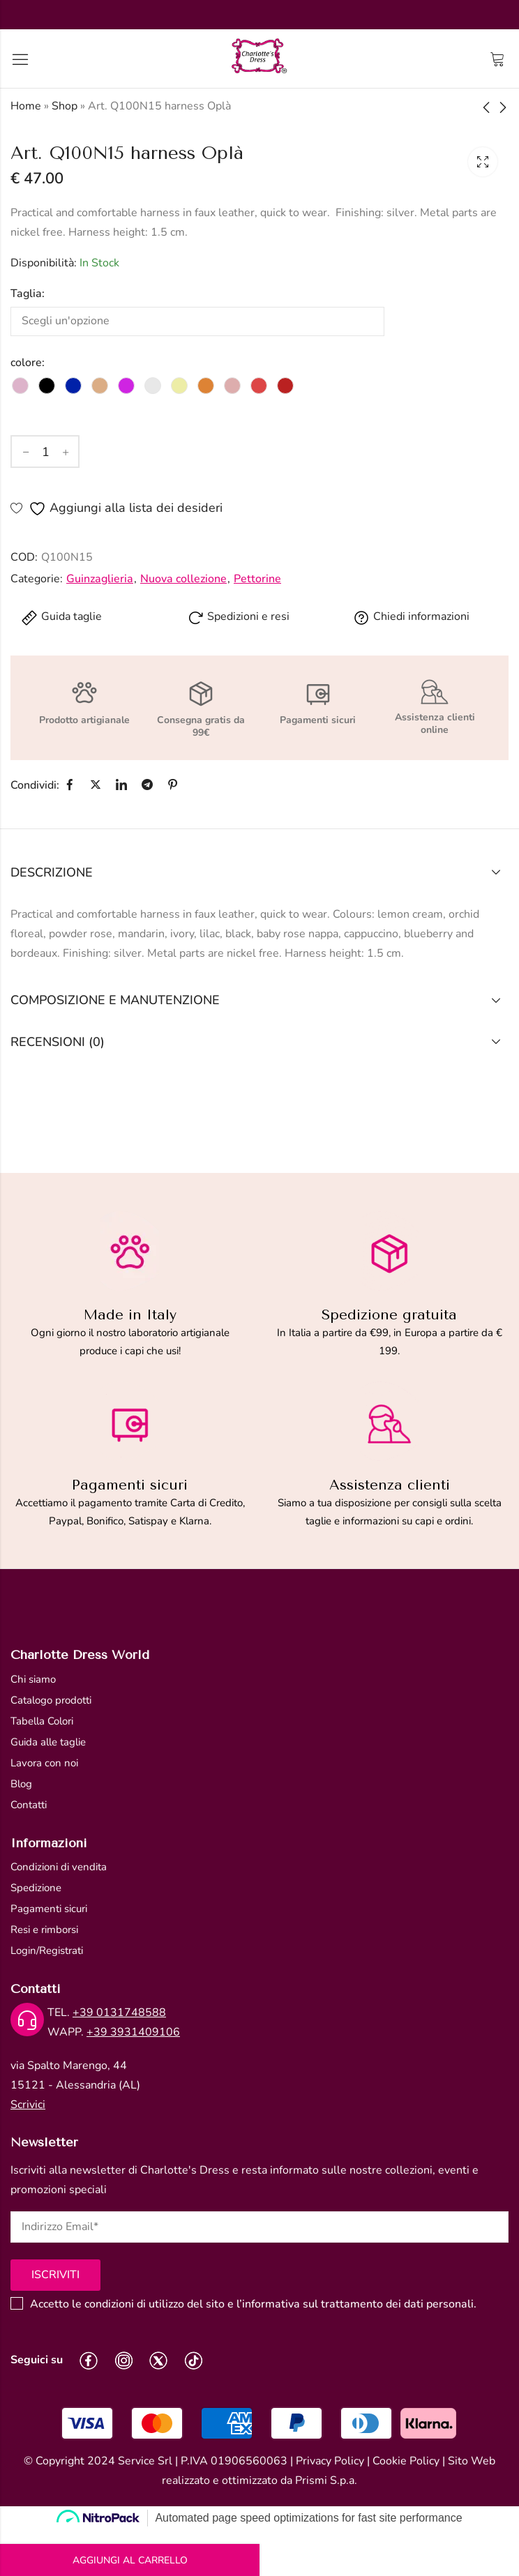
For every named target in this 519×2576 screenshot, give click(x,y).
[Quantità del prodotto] (45, 452)
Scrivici (27, 2104)
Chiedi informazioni (411, 616)
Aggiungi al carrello (130, 2560)
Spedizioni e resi (238, 616)
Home (25, 106)
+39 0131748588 (119, 2012)
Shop (64, 106)
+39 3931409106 (133, 2032)
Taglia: (27, 293)
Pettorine (257, 578)
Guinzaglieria (99, 578)
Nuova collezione (183, 578)
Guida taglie (61, 616)
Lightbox (482, 161)
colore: (27, 362)
